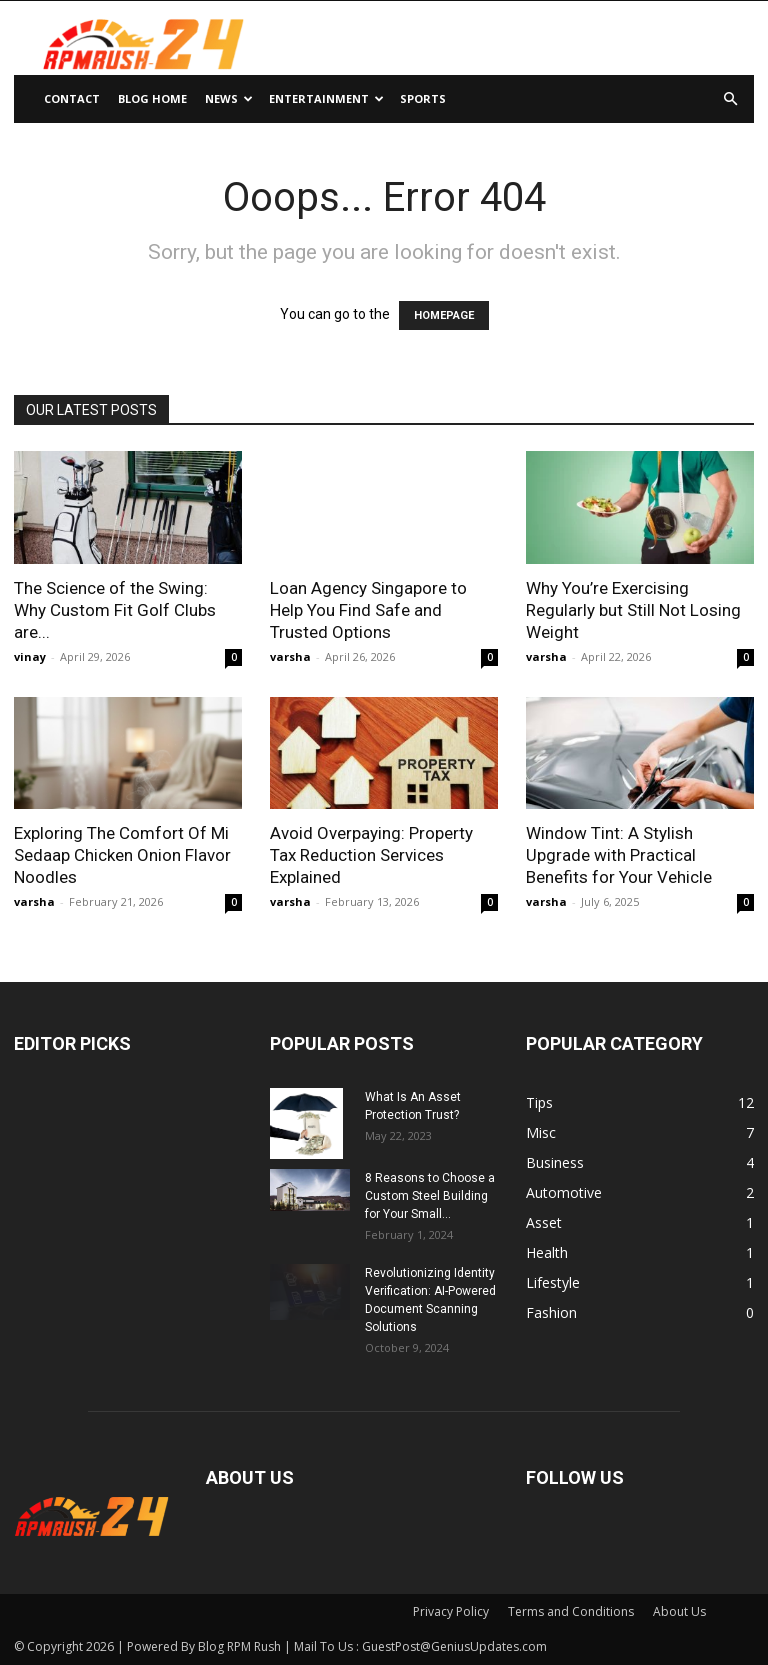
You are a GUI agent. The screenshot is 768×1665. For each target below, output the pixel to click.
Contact (72, 98)
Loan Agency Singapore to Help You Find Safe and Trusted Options (368, 610)
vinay (30, 656)
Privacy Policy (451, 1611)
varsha (290, 656)
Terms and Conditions (571, 1611)
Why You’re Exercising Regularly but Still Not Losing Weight (633, 610)
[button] (730, 99)
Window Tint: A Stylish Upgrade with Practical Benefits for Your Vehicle (619, 855)
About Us (679, 1611)
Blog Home (152, 98)
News (229, 98)
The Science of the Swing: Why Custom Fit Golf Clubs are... (115, 610)
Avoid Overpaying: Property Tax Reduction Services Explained (371, 855)
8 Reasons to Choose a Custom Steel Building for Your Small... (430, 1196)
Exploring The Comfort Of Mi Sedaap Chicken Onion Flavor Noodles (122, 855)
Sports (423, 98)
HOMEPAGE (444, 315)
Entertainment (326, 98)
